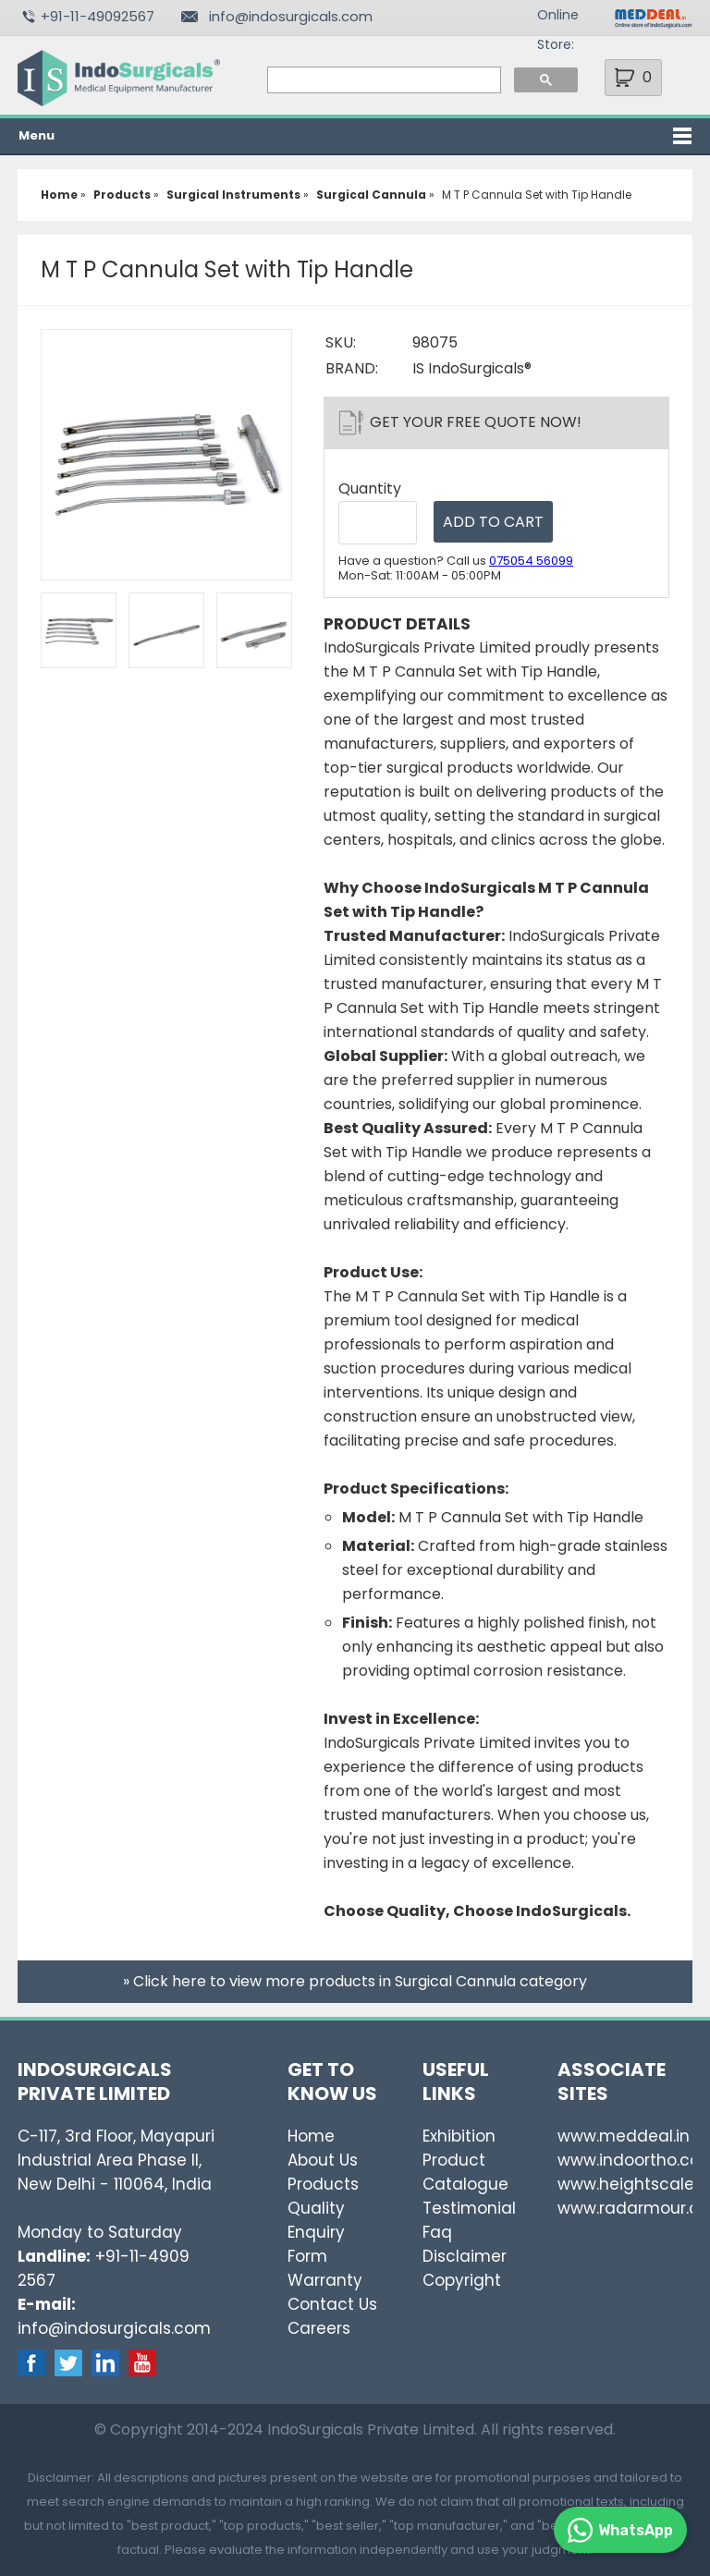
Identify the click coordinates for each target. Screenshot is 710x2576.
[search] (382, 80)
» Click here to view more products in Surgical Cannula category (355, 1981)
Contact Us (332, 2304)
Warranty (325, 2280)
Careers (319, 2328)
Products (323, 2184)
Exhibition (459, 2136)
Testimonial (469, 2208)
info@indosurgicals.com (291, 16)
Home (311, 2136)
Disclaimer (464, 2256)
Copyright (461, 2280)
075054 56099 (531, 560)
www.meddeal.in (623, 2136)
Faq (437, 2232)
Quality (316, 2208)
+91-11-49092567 (97, 16)
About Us (323, 2160)
